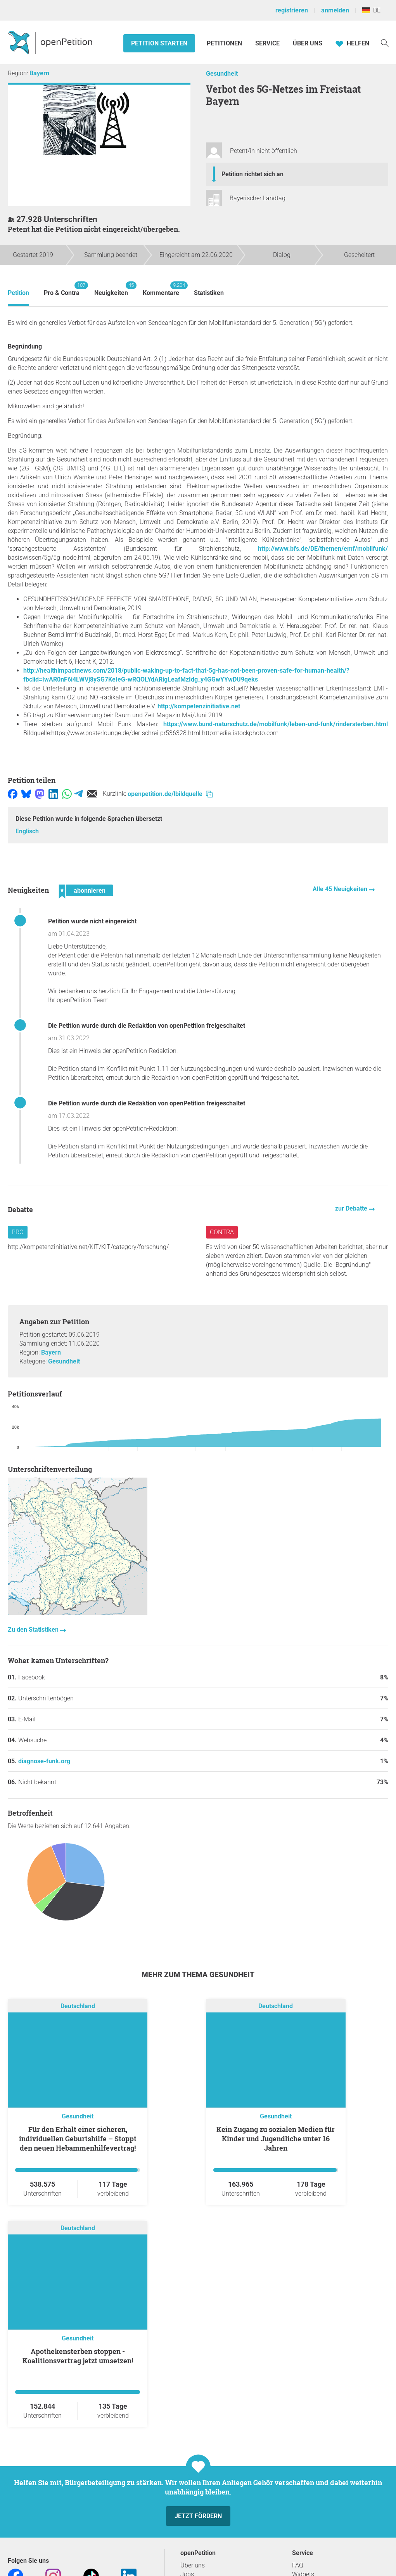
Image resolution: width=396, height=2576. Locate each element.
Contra (222, 1232)
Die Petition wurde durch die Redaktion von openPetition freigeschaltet (146, 1025)
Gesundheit (222, 73)
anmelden (335, 10)
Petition (18, 293)
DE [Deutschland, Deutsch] (371, 10)
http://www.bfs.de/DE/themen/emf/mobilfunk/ (323, 548)
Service (267, 43)
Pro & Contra (62, 289)
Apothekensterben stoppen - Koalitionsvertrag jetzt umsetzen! (77, 2356)
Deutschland (78, 2006)
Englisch (27, 831)
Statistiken (209, 293)
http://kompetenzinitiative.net (198, 706)
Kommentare (161, 289)
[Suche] (385, 42)
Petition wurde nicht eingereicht (92, 921)
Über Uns (307, 43)
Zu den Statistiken (34, 1629)
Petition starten (159, 43)
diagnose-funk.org (44, 1761)
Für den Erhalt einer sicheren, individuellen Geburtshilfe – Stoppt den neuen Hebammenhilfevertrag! (78, 2139)
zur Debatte (352, 1208)
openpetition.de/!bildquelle (170, 794)
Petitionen (225, 43)
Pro (18, 1232)
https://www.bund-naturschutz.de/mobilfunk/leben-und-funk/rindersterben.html (275, 724)
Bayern (39, 73)
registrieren (291, 10)
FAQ (297, 2565)
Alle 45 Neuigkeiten (341, 889)
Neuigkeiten (111, 289)
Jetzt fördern (198, 2516)
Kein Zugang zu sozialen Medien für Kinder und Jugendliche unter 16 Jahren (275, 2139)
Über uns (192, 2565)
